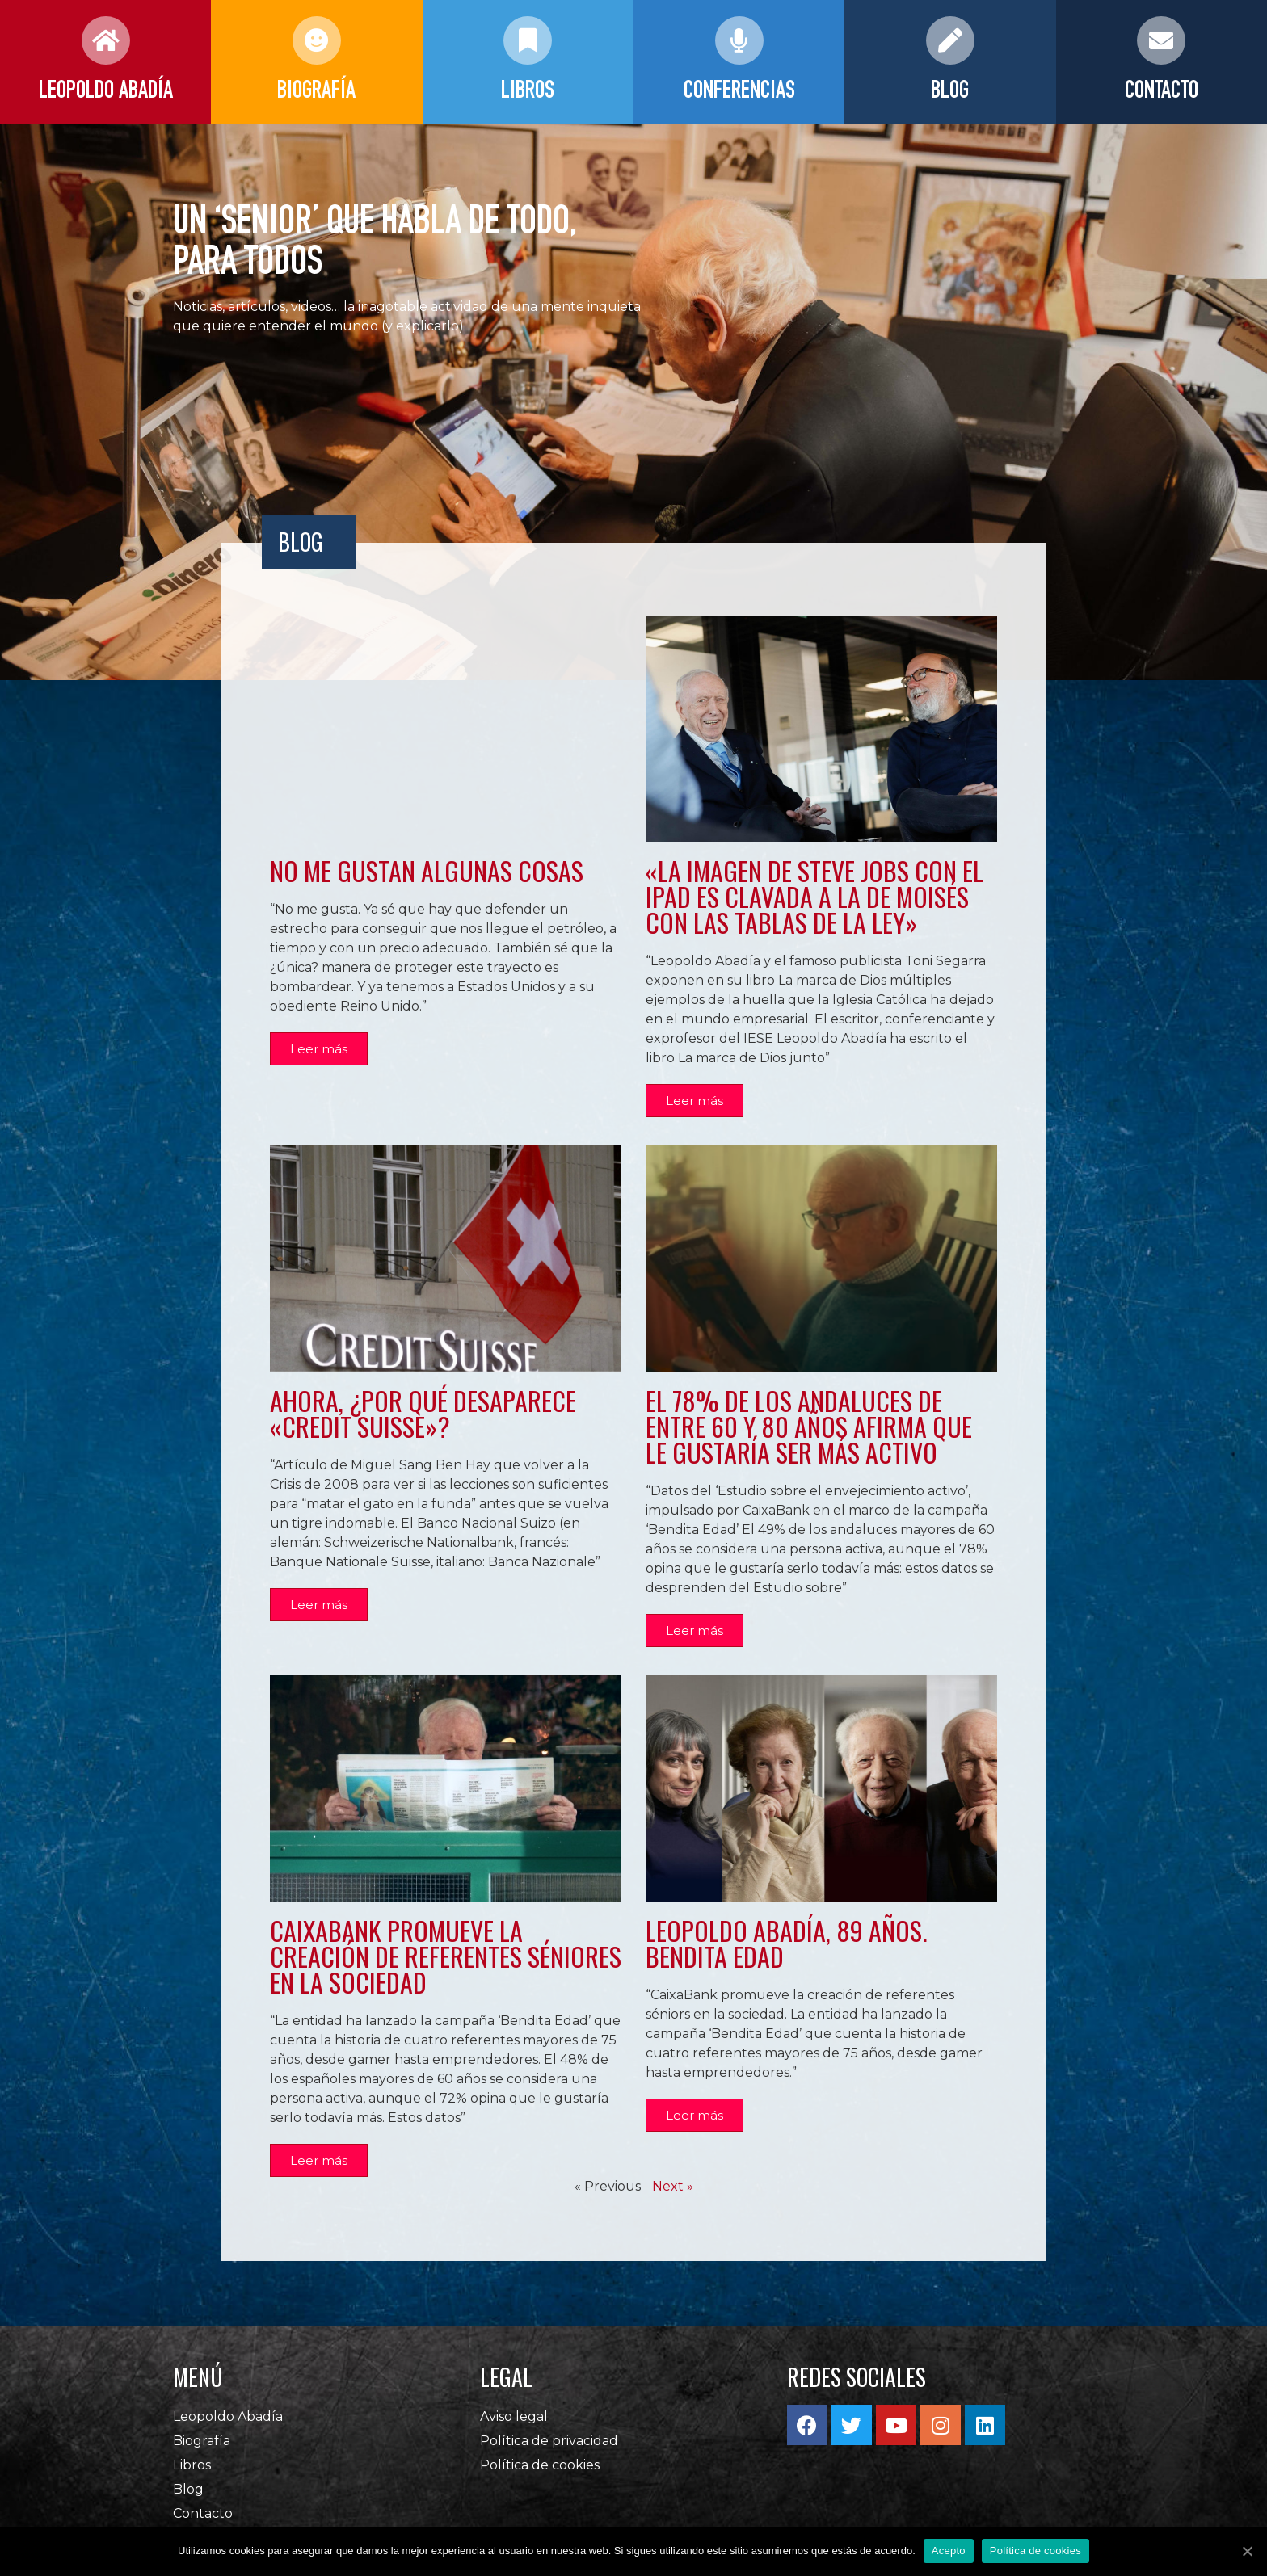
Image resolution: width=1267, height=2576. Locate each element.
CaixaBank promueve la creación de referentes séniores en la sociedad (445, 1962)
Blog (188, 2499)
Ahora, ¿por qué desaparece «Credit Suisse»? (423, 1416)
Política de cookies (540, 2474)
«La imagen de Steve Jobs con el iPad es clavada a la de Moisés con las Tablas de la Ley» (814, 896)
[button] (320, 1050)
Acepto (949, 2550)
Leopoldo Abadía (228, 2426)
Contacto (203, 2523)
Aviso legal (514, 2426)
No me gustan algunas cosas (426, 870)
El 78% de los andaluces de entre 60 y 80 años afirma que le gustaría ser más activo (809, 1429)
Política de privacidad (549, 2450)
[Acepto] (1247, 2551)
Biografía (201, 2450)
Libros (192, 2474)
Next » (672, 2196)
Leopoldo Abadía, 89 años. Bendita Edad (786, 1949)
